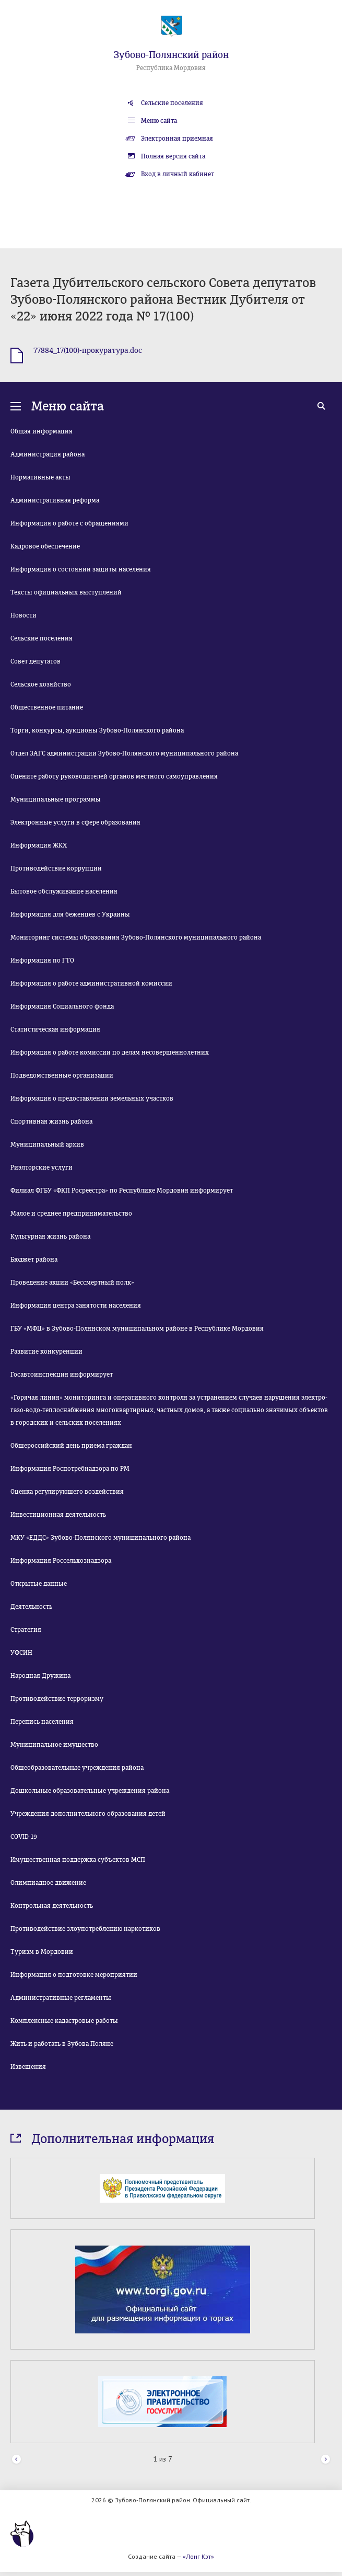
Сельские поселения (172, 103)
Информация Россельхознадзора (60, 1560)
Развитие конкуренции (46, 1351)
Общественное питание (46, 707)
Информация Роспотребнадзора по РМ (69, 1468)
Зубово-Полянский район (171, 55)
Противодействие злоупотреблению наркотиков (85, 1928)
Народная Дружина (40, 1675)
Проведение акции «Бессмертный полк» (72, 1282)
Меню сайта (159, 120)
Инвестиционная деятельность (58, 1514)
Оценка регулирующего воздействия (67, 1491)
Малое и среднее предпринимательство (71, 1213)
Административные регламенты (60, 1997)
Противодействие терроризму (56, 1698)
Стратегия (25, 1629)
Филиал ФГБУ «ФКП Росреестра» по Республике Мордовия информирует (121, 1190)
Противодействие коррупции (56, 868)
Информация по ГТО (42, 960)
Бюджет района (33, 1259)
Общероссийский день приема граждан (71, 1445)
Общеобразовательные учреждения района (77, 1767)
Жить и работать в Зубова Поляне (61, 2043)
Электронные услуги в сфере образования (75, 822)
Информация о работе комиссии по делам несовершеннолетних (109, 1052)
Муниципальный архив (47, 1144)
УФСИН (21, 1652)
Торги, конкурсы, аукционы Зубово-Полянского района (97, 730)
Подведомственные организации (61, 1075)
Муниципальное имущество (54, 1744)
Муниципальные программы (55, 799)
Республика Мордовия (171, 68)
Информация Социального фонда (62, 1006)
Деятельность (31, 1606)
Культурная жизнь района (50, 1236)
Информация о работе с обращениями (69, 523)
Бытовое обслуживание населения (63, 891)
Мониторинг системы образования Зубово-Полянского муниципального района (135, 937)
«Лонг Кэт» (198, 2556)
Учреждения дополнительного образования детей (88, 1813)
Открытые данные (38, 1583)
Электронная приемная (177, 138)
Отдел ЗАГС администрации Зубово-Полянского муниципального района (124, 753)
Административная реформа (54, 500)
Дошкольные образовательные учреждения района (89, 1790)
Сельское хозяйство (40, 684)
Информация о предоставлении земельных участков (91, 1098)
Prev (16, 2460)
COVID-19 (23, 1836)
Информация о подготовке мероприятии (73, 1974)
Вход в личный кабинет (177, 174)
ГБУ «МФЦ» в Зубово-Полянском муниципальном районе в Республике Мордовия (137, 1328)
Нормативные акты (40, 477)
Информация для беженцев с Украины (70, 914)
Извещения (28, 2066)
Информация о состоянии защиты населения (80, 569)
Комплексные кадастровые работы (64, 2020)
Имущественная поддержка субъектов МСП (77, 1859)
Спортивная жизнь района (51, 1121)
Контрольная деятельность (51, 1905)
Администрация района (47, 454)
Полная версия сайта (173, 156)
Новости (23, 615)
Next (326, 2460)
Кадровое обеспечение (45, 546)
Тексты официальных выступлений (66, 592)
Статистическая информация (55, 1029)
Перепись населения (42, 1721)
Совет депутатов (35, 661)
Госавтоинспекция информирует (61, 1374)
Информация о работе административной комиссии (91, 983)
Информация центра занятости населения (75, 1305)
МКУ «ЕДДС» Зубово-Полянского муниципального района (100, 1537)
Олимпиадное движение (48, 1882)
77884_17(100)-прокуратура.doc (87, 350)
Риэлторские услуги (41, 1167)
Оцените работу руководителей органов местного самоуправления (114, 776)
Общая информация (41, 431)
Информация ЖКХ (38, 845)
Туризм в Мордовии (41, 1951)
